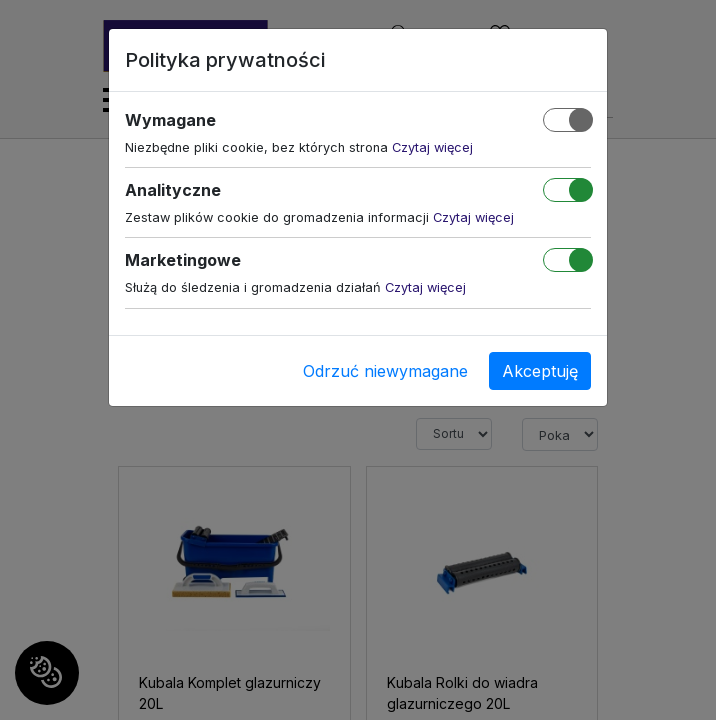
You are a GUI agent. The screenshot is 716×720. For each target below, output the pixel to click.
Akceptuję (540, 371)
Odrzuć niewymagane (385, 371)
